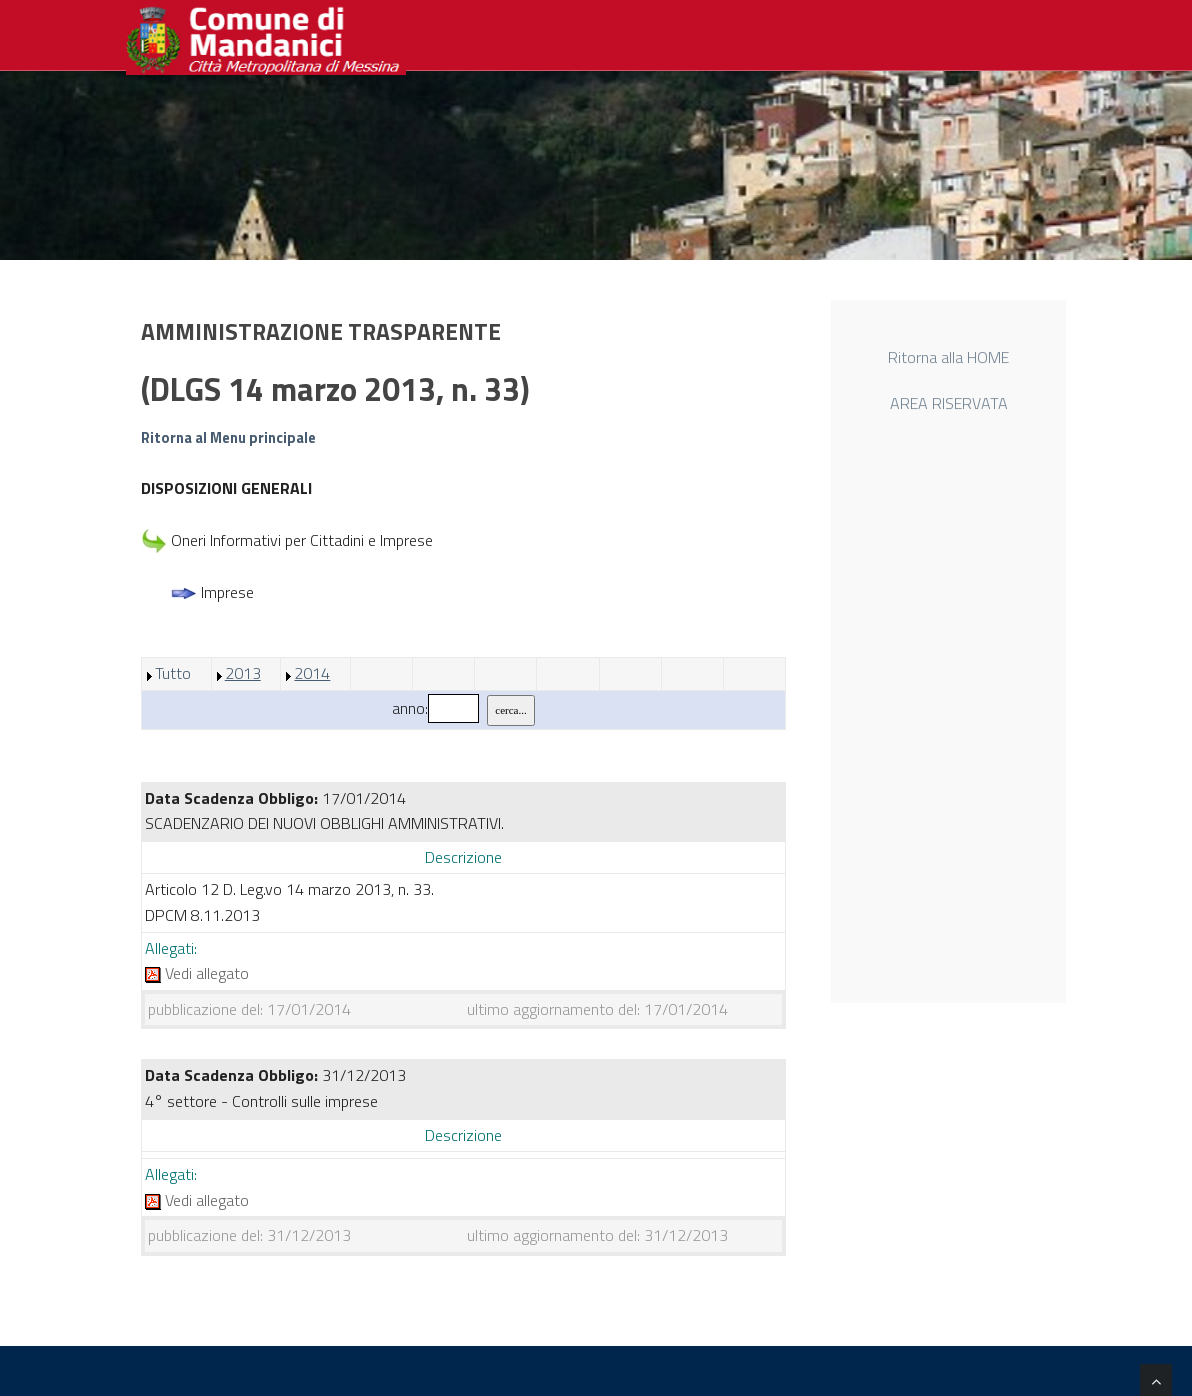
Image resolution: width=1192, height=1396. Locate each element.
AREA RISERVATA (949, 406)
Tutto (173, 673)
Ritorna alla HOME (948, 360)
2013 (243, 673)
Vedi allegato (197, 973)
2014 (312, 673)
